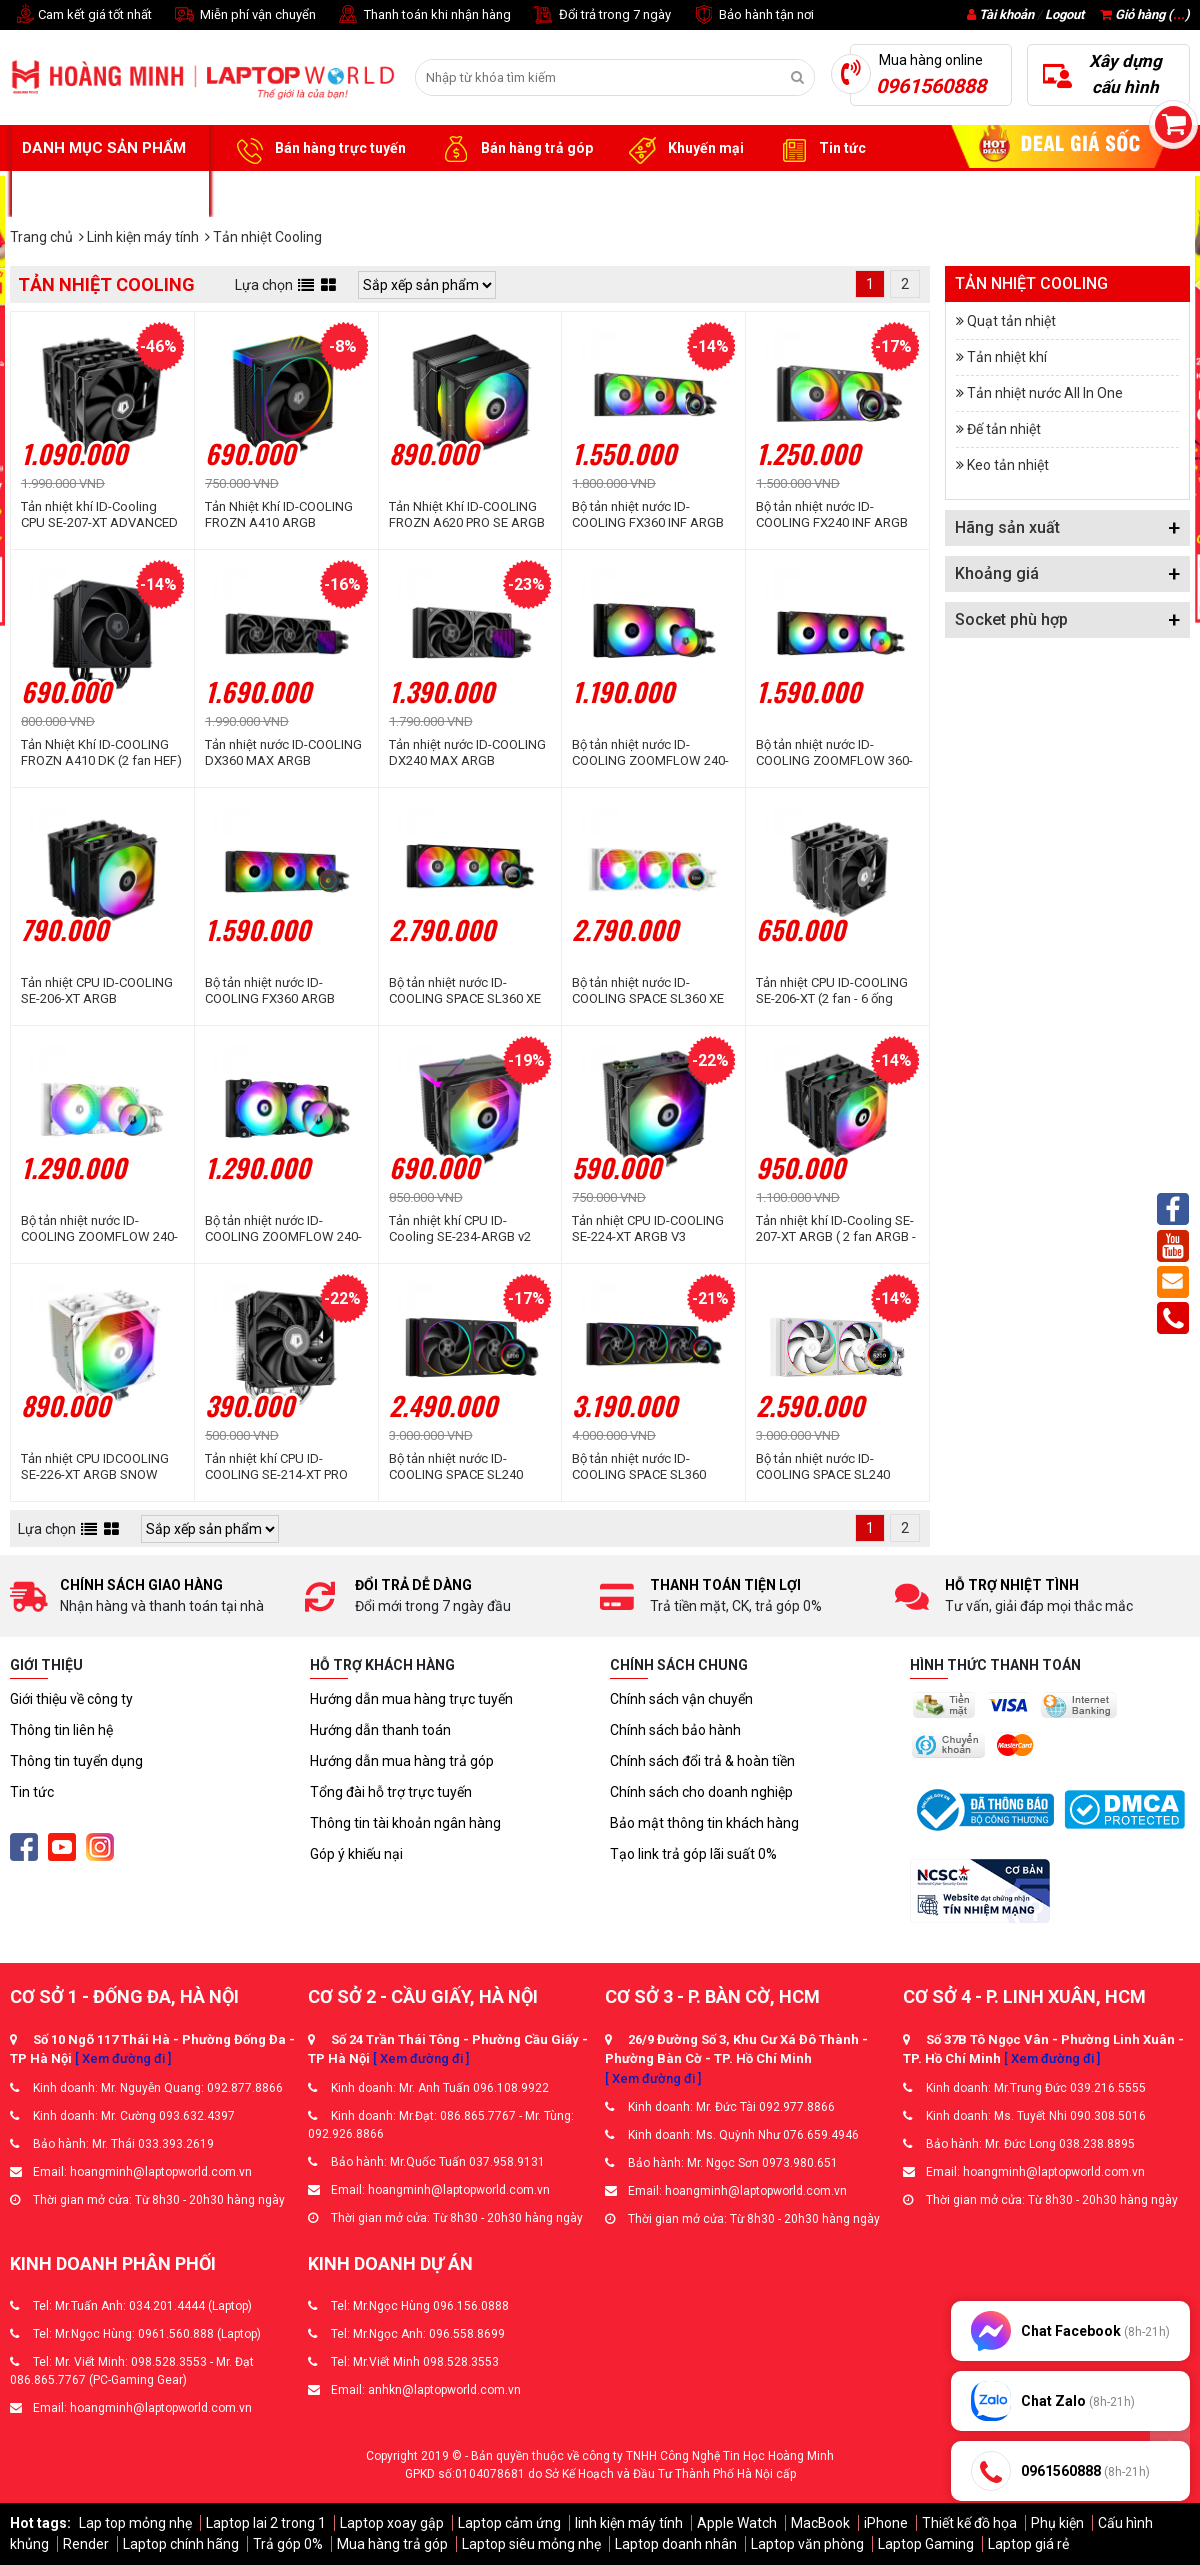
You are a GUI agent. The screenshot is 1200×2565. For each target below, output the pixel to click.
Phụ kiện (1057, 2523)
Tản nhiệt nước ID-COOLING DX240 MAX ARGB (467, 752)
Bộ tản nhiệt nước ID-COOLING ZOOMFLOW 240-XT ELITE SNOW (99, 1229)
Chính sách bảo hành (675, 1730)
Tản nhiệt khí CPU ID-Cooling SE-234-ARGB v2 (460, 1228)
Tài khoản (1006, 14)
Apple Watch (737, 2523)
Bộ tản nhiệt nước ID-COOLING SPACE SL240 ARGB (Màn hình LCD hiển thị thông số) (462, 1467)
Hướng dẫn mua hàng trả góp (402, 1761)
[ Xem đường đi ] (123, 2058)
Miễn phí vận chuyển (244, 15)
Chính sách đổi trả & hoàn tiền (702, 1761)
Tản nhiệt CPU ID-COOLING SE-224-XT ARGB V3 (648, 1228)
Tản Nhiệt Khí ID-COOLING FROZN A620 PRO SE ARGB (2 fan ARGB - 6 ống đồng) (467, 515)
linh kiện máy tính (629, 2523)
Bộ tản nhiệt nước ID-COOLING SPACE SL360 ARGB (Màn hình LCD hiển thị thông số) (645, 1467)
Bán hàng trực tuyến (318, 149)
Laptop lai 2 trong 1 (266, 2523)
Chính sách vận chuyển (681, 1699)
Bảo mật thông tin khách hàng (704, 1823)
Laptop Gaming (926, 2544)
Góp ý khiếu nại (356, 1854)
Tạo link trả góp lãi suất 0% (693, 1854)
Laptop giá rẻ (1028, 2544)
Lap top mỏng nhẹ (135, 2523)
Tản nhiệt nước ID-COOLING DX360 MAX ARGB (283, 752)
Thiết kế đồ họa (969, 2523)
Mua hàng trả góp (392, 2544)
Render (86, 2544)
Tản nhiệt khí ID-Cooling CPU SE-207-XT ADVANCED (99, 514)
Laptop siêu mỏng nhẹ (531, 2544)
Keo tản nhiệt (1008, 465)
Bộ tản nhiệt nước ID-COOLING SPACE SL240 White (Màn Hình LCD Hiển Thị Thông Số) (831, 1467)
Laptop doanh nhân (676, 2544)
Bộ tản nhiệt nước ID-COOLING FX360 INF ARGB (648, 514)
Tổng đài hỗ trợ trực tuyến (391, 1792)
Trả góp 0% (288, 2544)
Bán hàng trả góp (514, 149)
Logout (1064, 14)
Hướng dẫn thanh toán (380, 1730)
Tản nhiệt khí (1007, 357)
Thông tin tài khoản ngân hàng (405, 1823)
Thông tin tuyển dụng (76, 1761)
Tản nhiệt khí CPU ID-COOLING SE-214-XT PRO (276, 1466)
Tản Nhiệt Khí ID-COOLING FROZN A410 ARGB (279, 514)
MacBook (820, 2523)
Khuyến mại (683, 149)
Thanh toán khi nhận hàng (423, 15)
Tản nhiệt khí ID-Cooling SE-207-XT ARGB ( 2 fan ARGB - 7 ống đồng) (836, 1229)
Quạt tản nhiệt (1011, 321)
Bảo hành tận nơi (752, 15)
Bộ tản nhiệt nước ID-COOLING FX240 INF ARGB (832, 514)
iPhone (886, 2523)
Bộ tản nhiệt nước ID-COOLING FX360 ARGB (270, 990)
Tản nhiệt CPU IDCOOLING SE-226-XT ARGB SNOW (95, 1466)
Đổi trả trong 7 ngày (601, 15)
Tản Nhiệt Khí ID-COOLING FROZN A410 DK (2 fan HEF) (101, 752)
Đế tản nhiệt (1004, 429)
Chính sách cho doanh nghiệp (701, 1792)
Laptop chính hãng (181, 2544)
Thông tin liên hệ (61, 1730)
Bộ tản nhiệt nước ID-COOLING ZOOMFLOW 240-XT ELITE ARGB (283, 1229)
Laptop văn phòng (807, 2544)
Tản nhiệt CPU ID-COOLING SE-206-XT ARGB (97, 990)
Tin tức (820, 149)
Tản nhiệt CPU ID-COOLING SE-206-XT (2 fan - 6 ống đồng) (832, 991)
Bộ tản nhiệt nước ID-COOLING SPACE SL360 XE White (648, 991)
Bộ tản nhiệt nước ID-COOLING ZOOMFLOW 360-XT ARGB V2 (834, 753)
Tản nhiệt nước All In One (1045, 393)
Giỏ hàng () (1145, 14)
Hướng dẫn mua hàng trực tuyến (411, 1699)
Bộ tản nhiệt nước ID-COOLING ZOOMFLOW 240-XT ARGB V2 (650, 753)
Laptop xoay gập (392, 2523)
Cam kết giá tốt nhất (81, 15)
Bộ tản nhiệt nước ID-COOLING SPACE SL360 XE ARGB (465, 991)
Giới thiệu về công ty (71, 1699)
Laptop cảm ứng (509, 2523)
